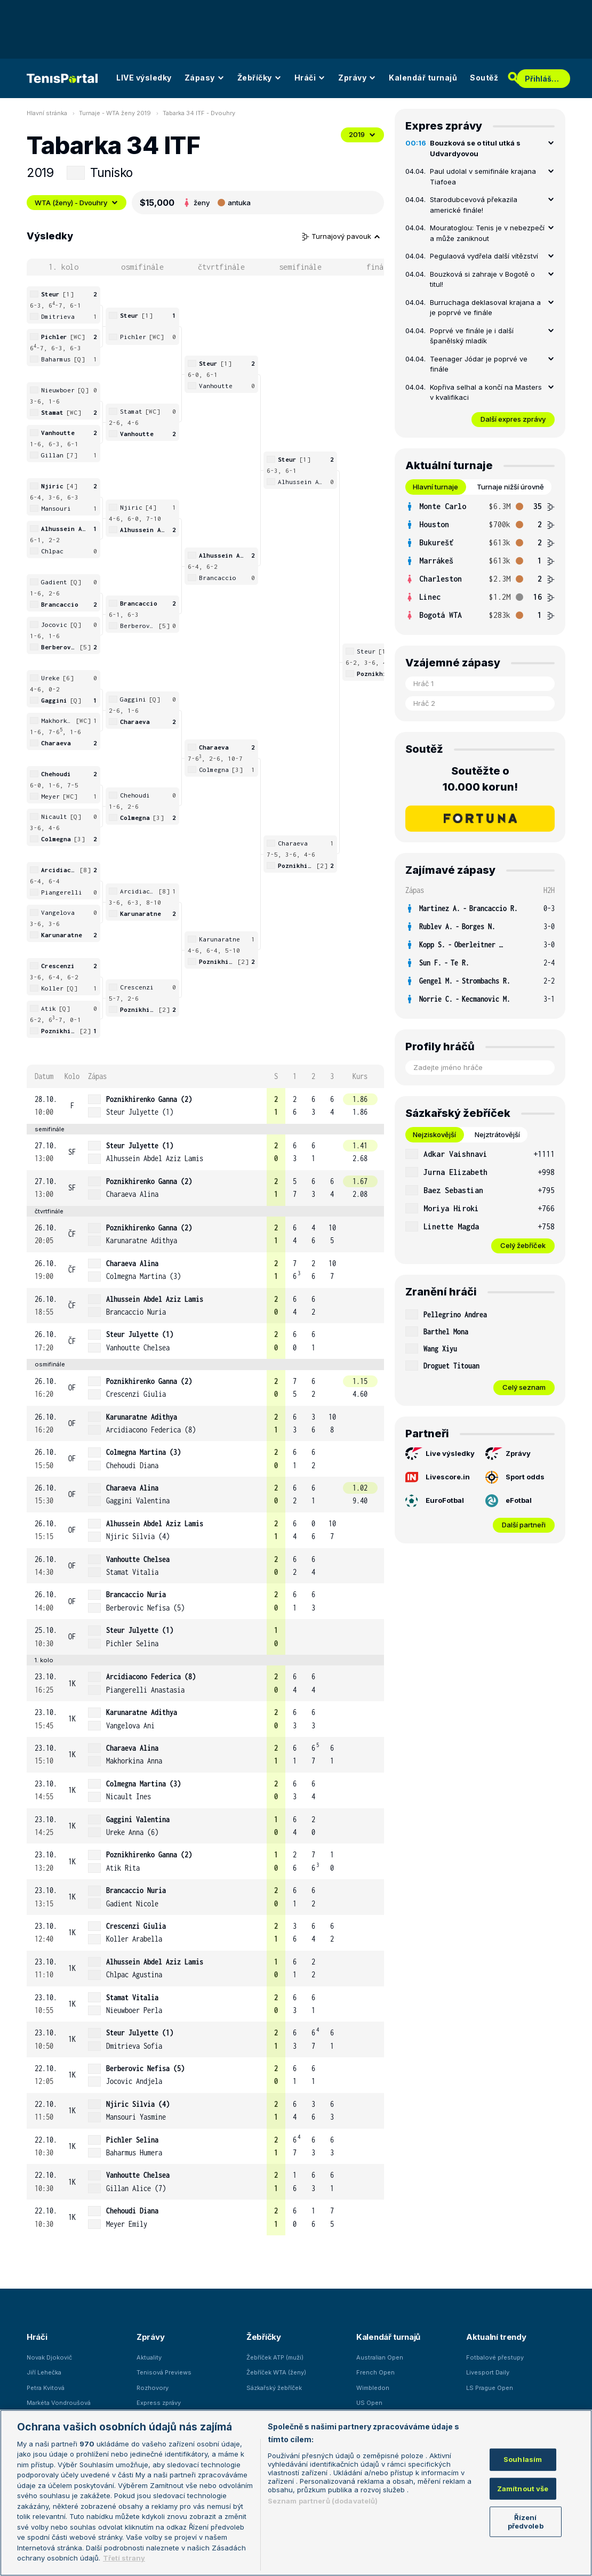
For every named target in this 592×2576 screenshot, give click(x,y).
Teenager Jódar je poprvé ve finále (478, 364)
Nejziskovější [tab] (434, 1134)
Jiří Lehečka (44, 2372)
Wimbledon (372, 2388)
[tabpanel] (480, 560)
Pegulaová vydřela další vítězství (484, 256)
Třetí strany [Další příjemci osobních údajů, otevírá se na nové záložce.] (124, 2558)
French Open (375, 2372)
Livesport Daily (487, 2372)
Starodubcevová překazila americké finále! (473, 204)
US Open (369, 2402)
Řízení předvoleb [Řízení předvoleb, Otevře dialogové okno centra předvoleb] (525, 2521)
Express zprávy (159, 2402)
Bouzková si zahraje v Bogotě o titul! (482, 279)
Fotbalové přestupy (495, 2357)
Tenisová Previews (164, 2372)
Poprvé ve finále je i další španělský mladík (472, 335)
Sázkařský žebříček (274, 2388)
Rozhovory (153, 2388)
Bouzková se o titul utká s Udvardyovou (475, 148)
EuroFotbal (434, 1500)
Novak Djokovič (49, 2357)
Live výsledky (440, 1453)
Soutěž (484, 77)
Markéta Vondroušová (59, 2402)
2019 (362, 134)
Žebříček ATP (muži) (274, 2357)
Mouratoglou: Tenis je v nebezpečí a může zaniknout (487, 233)
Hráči (310, 77)
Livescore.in (437, 1476)
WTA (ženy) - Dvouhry (76, 202)
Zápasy (205, 77)
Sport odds (515, 1477)
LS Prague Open (489, 2388)
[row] (205, 1106)
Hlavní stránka (47, 113)
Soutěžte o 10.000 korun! (480, 778)
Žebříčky (259, 77)
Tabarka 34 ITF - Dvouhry (199, 113)
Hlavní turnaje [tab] (435, 486)
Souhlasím (522, 2459)
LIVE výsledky (144, 77)
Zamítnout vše (523, 2488)
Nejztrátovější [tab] (497, 1134)
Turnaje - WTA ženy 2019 (115, 113)
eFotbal (508, 1500)
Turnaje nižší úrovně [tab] (510, 486)
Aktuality (149, 2357)
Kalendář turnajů (423, 77)
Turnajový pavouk (341, 236)
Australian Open (379, 2357)
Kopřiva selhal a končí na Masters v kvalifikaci (486, 392)
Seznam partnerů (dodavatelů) (323, 2501)
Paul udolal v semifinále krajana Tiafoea (483, 176)
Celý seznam (524, 1387)
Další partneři (524, 1524)
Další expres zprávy (513, 419)
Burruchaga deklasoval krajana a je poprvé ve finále (485, 307)
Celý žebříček (523, 1245)
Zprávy (357, 77)
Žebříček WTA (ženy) (276, 2372)
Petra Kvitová (46, 2388)
